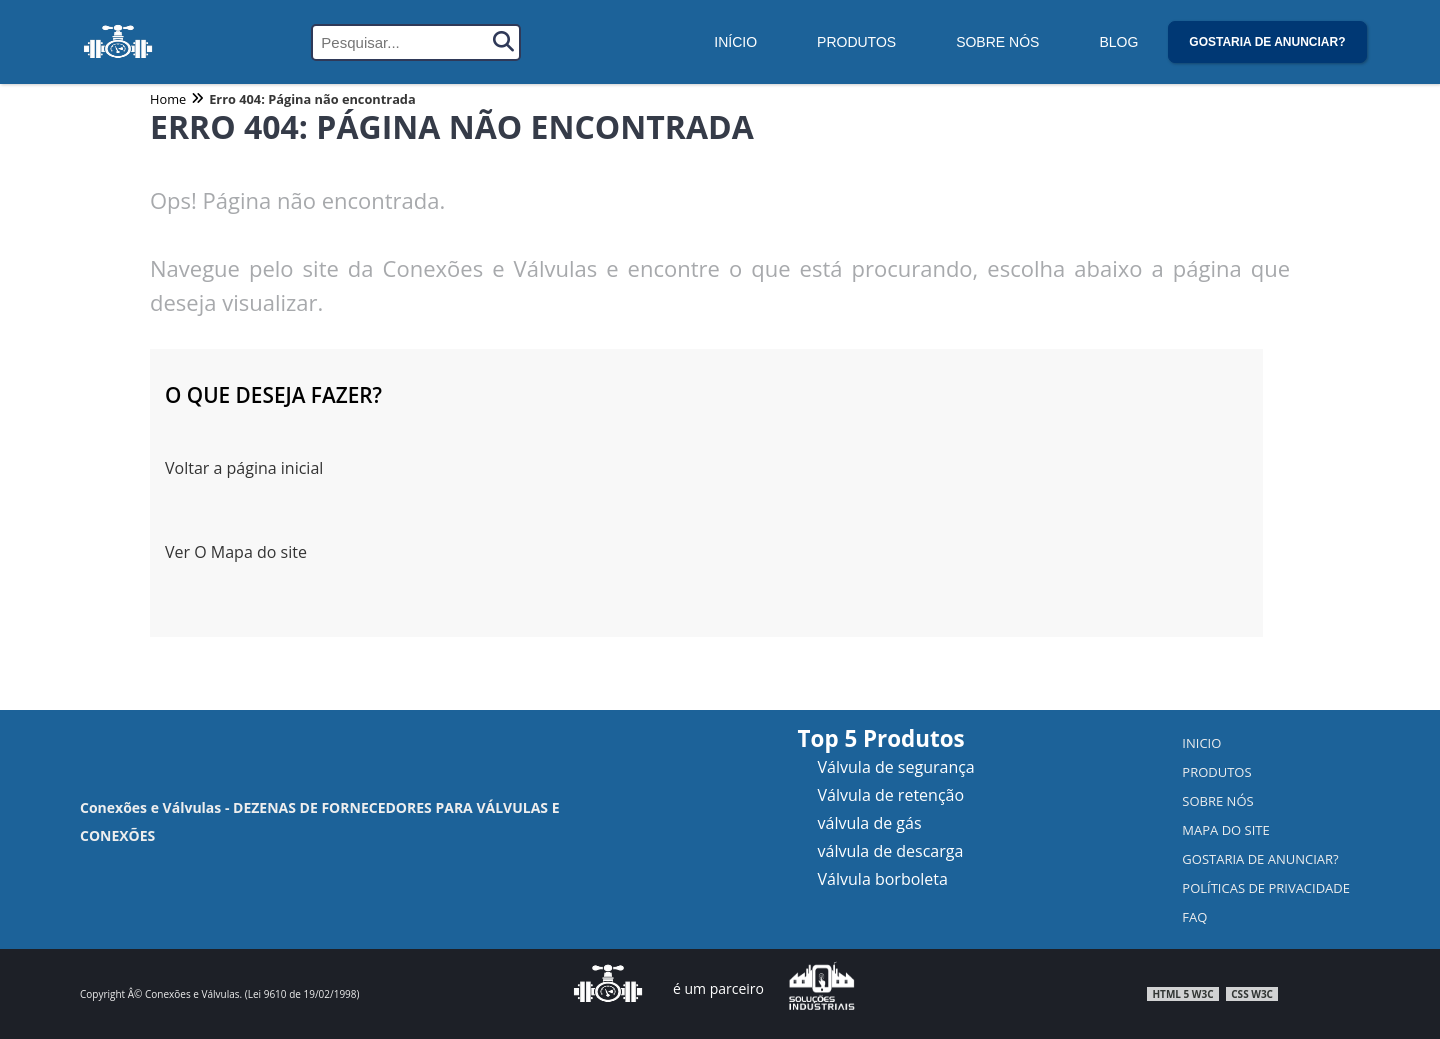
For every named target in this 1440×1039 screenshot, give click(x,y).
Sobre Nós (997, 42)
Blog (1118, 42)
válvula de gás (870, 823)
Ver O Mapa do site (236, 552)
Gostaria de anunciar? (1267, 42)
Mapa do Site (1225, 830)
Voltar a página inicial (244, 468)
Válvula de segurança (896, 767)
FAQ (1194, 917)
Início (735, 42)
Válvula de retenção (891, 795)
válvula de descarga (891, 851)
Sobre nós (1217, 801)
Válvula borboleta (883, 879)
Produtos (856, 42)
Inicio (1201, 743)
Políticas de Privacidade (1266, 888)
